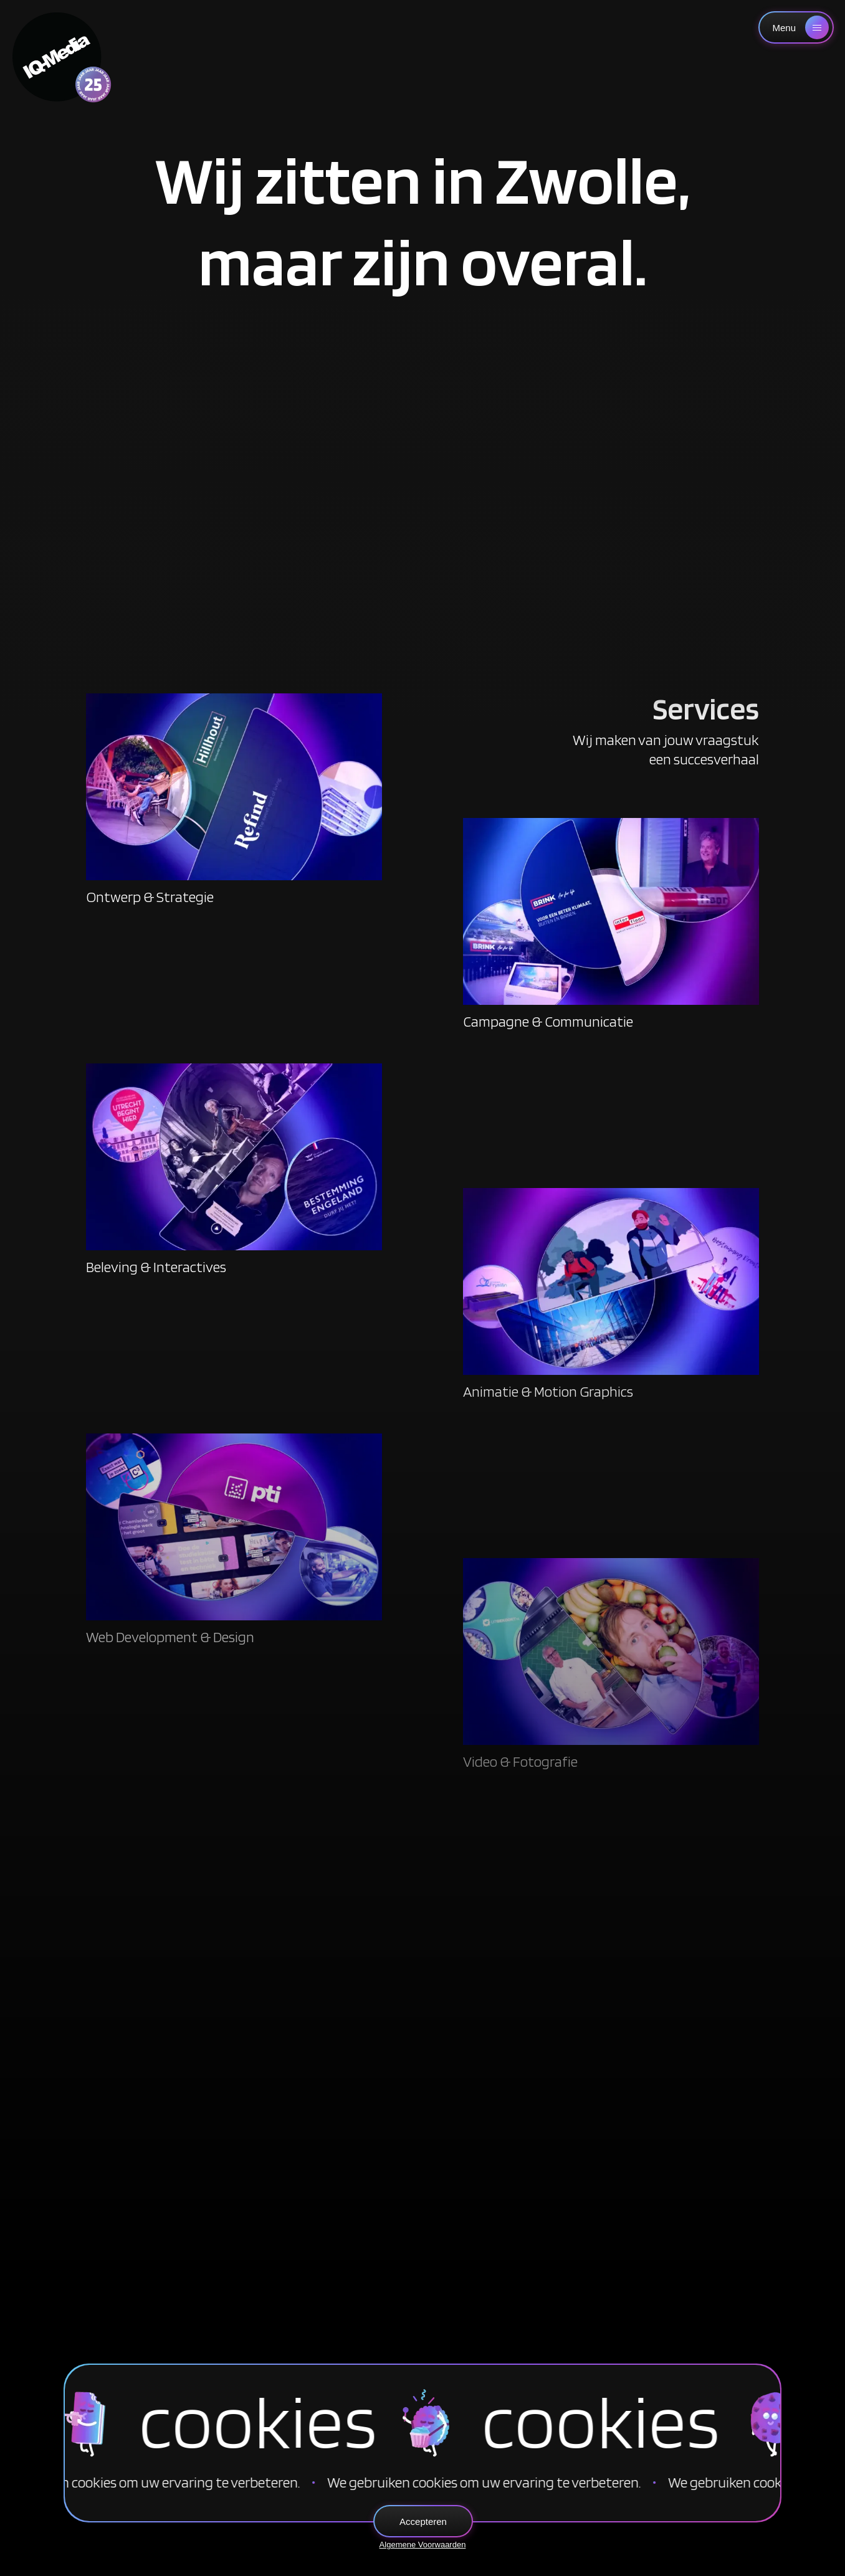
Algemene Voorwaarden (423, 2544)
